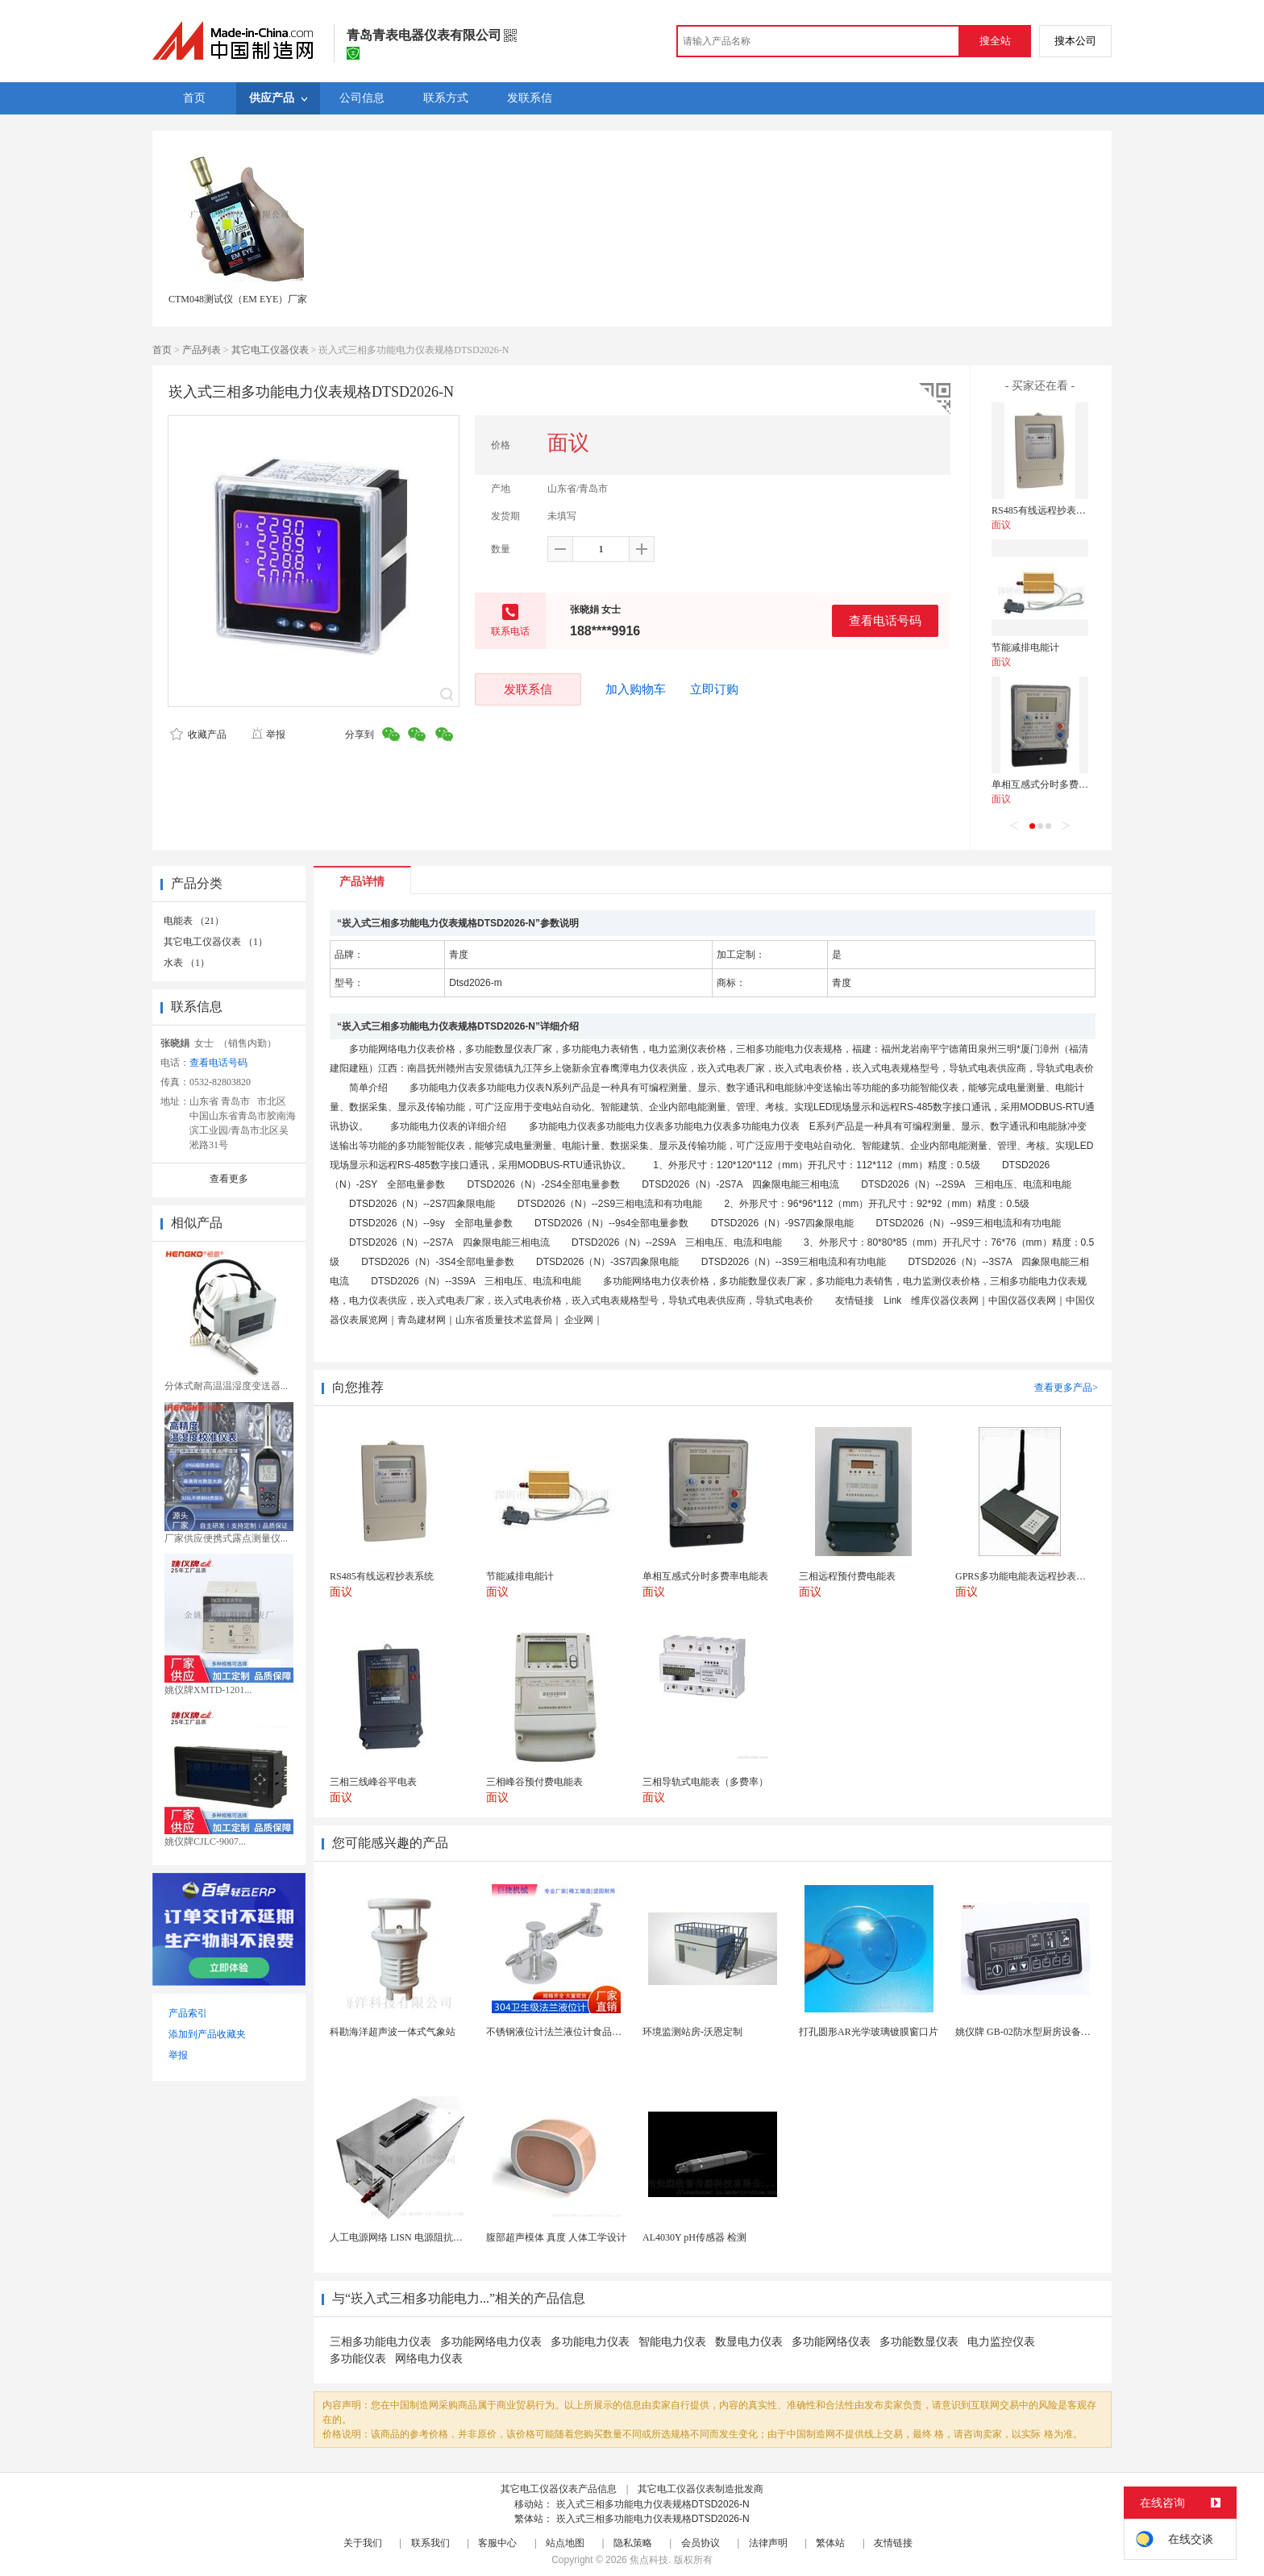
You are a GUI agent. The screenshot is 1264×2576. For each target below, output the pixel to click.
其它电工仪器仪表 (270, 350)
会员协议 (700, 2543)
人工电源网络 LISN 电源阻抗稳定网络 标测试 (426, 2237)
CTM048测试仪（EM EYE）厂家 (237, 299)
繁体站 (830, 2543)
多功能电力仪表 (590, 2342)
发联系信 (528, 689)
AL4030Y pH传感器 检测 (694, 2237)
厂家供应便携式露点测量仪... (226, 1538)
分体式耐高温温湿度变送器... (226, 1386)
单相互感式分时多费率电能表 (1054, 784)
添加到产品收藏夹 (207, 2034)
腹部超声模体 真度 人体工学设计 (556, 2237)
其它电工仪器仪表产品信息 (559, 2489)
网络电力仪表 (429, 2359)
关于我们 (362, 2543)
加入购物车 (635, 689)
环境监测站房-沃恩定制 (692, 2031)
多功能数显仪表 (918, 2342)
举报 (268, 734)
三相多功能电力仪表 (380, 2342)
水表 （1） (187, 962)
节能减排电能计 (1025, 647)
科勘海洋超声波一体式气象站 (392, 2031)
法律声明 (768, 2543)
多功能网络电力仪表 (491, 2342)
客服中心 (497, 2543)
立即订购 (714, 689)
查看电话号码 (885, 620)
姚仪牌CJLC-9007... (205, 1841)
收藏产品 (198, 734)
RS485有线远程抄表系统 (1044, 510)
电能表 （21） (194, 920)
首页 (162, 350)
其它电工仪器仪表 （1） (216, 941)
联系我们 (430, 2543)
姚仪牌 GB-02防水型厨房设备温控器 (1032, 2031)
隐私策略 (632, 2543)
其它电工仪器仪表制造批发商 (700, 2489)
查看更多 (229, 1178)
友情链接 (893, 2543)
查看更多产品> (1066, 1387)
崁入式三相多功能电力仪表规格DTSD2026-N (653, 2504)
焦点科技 (649, 2560)
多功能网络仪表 (831, 2342)
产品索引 (187, 2013)
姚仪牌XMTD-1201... (208, 1690)
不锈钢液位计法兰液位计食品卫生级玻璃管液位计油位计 (607, 2031)
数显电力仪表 (749, 2342)
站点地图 (565, 2543)
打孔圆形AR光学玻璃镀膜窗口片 (868, 2031)
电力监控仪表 (1001, 2342)
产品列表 (201, 350)
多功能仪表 (358, 2359)
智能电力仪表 (672, 2342)
